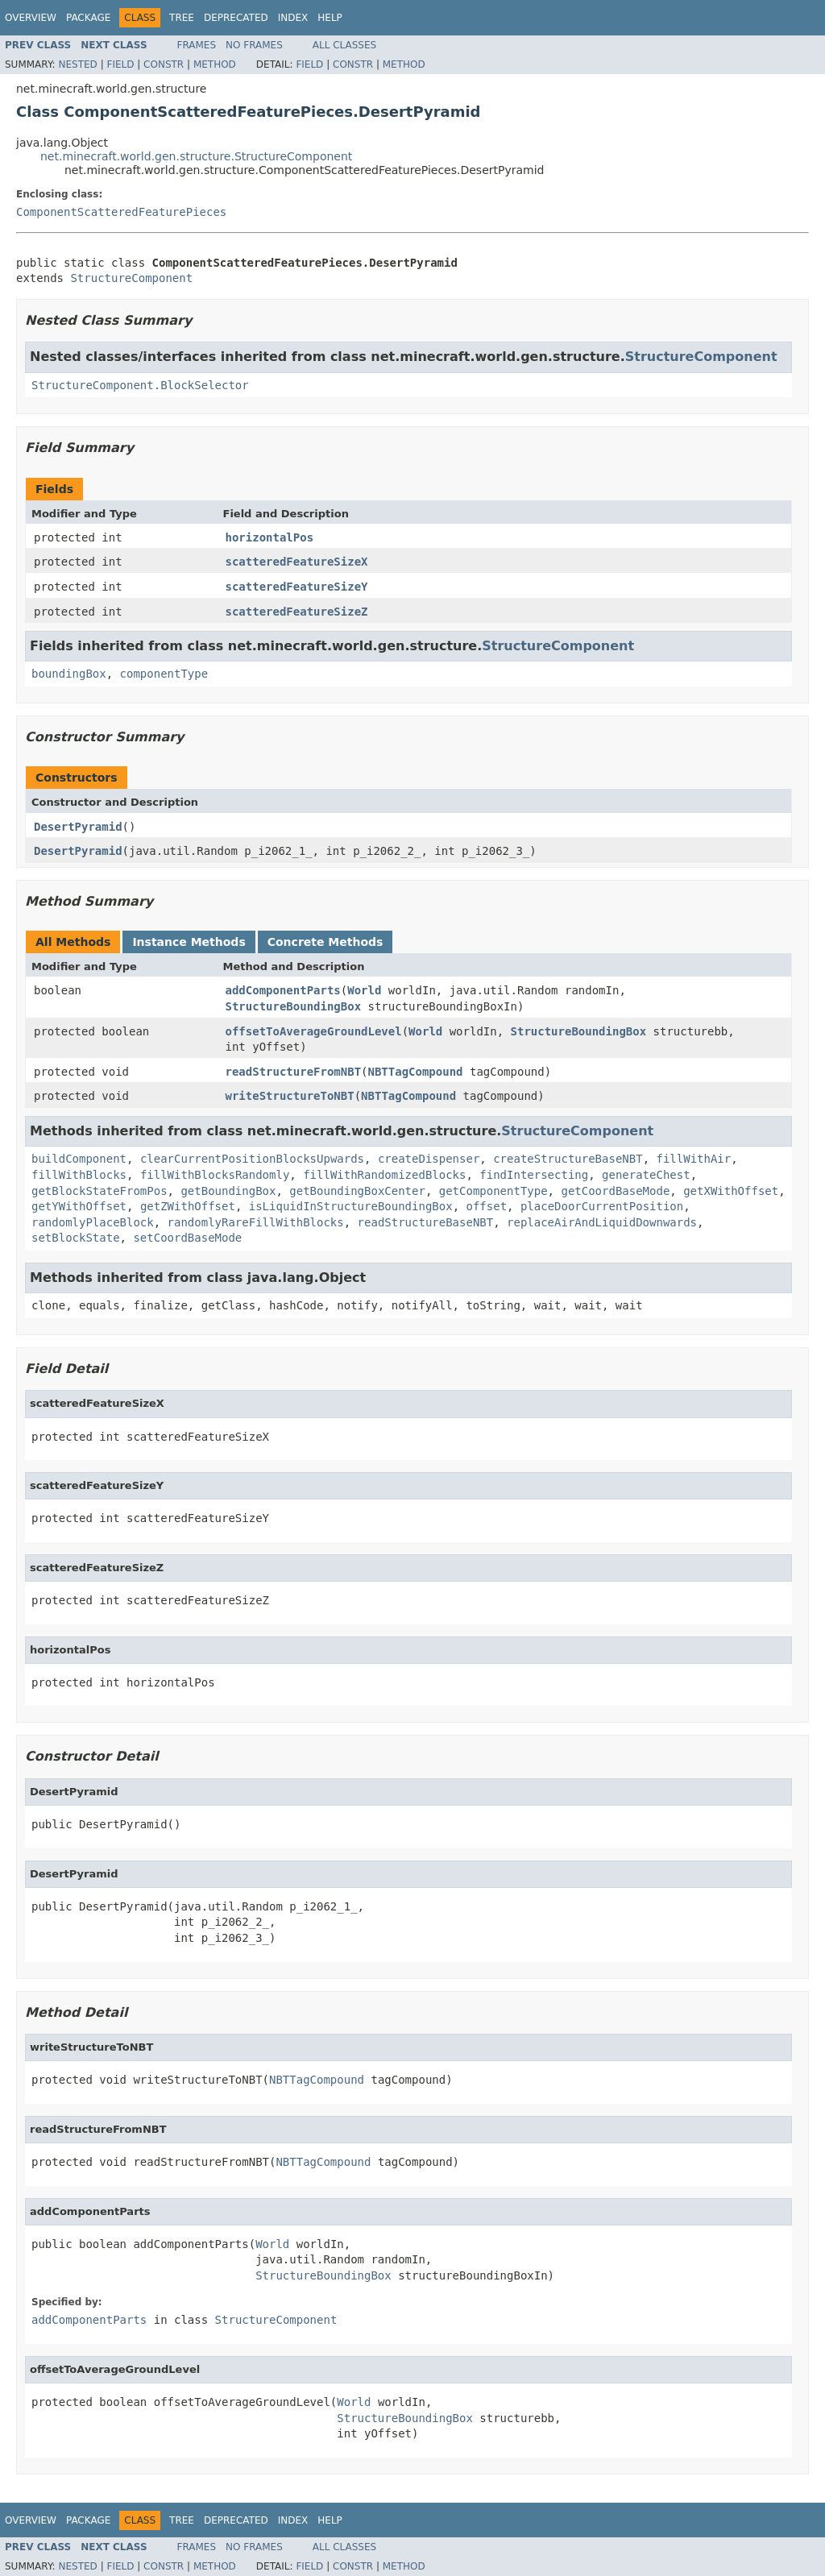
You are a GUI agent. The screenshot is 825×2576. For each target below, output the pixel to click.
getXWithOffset (730, 1190)
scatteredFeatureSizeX (297, 561)
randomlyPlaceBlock (92, 1222)
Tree (181, 17)
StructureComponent (131, 278)
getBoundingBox (228, 1190)
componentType (164, 673)
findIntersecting (533, 1174)
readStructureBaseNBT (426, 1222)
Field (120, 64)
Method (214, 64)
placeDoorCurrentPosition (601, 1206)
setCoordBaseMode (187, 1237)
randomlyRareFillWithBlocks (256, 1222)
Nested (77, 64)
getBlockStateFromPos (99, 1190)
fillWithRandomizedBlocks (384, 1174)
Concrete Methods (325, 941)
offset (486, 1206)
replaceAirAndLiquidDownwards (602, 1222)
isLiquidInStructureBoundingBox (351, 1206)
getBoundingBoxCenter (357, 1190)
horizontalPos (270, 537)
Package (88, 17)
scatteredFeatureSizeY (297, 586)
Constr (163, 64)
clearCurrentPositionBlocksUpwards (252, 1158)
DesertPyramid (78, 826)
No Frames (254, 45)
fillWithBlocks (78, 1174)
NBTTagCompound (415, 1071)
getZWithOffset (187, 1206)
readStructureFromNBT (294, 1071)
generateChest (646, 1174)
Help (329, 17)
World (364, 990)
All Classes (344, 45)
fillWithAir (693, 1158)
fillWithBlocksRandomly (214, 1174)
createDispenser (428, 1158)
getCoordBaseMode (615, 1190)
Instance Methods (188, 941)
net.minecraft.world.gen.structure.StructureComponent (196, 156)
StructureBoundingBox (294, 1006)
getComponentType (493, 1190)
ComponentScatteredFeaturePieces (121, 211)
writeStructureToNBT (290, 1095)
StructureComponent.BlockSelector (140, 385)
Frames (197, 45)
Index (293, 17)
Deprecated (236, 17)
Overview (30, 17)
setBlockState (75, 1237)
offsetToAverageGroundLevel (314, 1031)
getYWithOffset (78, 1206)
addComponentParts (283, 990)
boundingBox (68, 673)
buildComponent (78, 1158)
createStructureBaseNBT (567, 1158)
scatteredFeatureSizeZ (297, 611)
